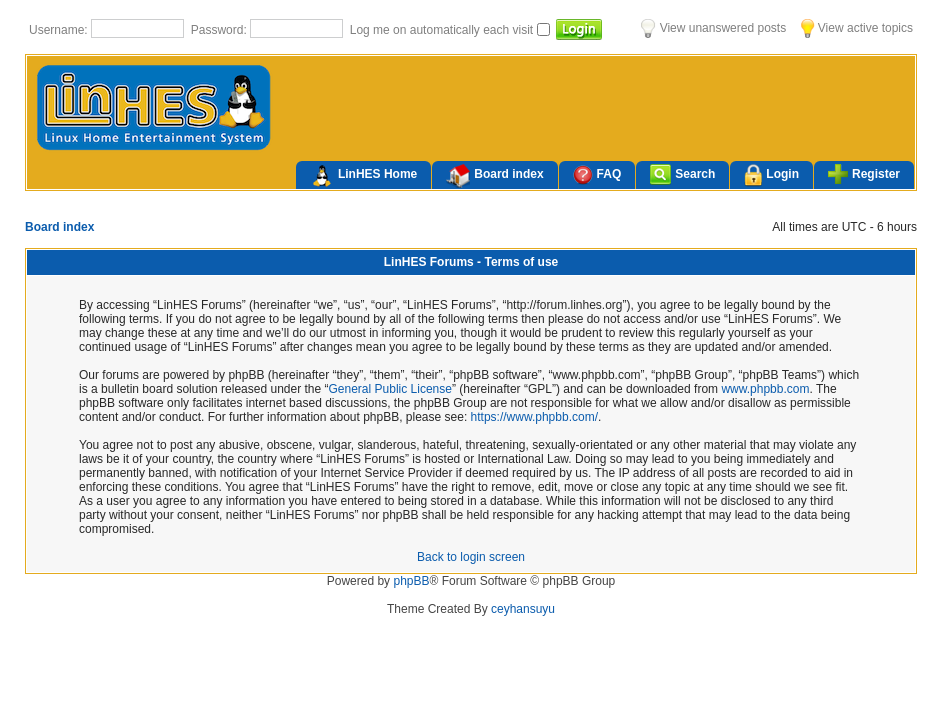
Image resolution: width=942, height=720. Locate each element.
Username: (60, 30)
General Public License (390, 389)
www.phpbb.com (765, 389)
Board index (494, 176)
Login (771, 175)
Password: (220, 30)
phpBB (411, 581)
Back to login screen (471, 557)
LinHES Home (363, 176)
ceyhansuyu (523, 609)
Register (864, 174)
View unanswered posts (713, 28)
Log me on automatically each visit (443, 30)
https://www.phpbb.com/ (534, 417)
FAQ (597, 174)
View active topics (857, 28)
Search (682, 174)
